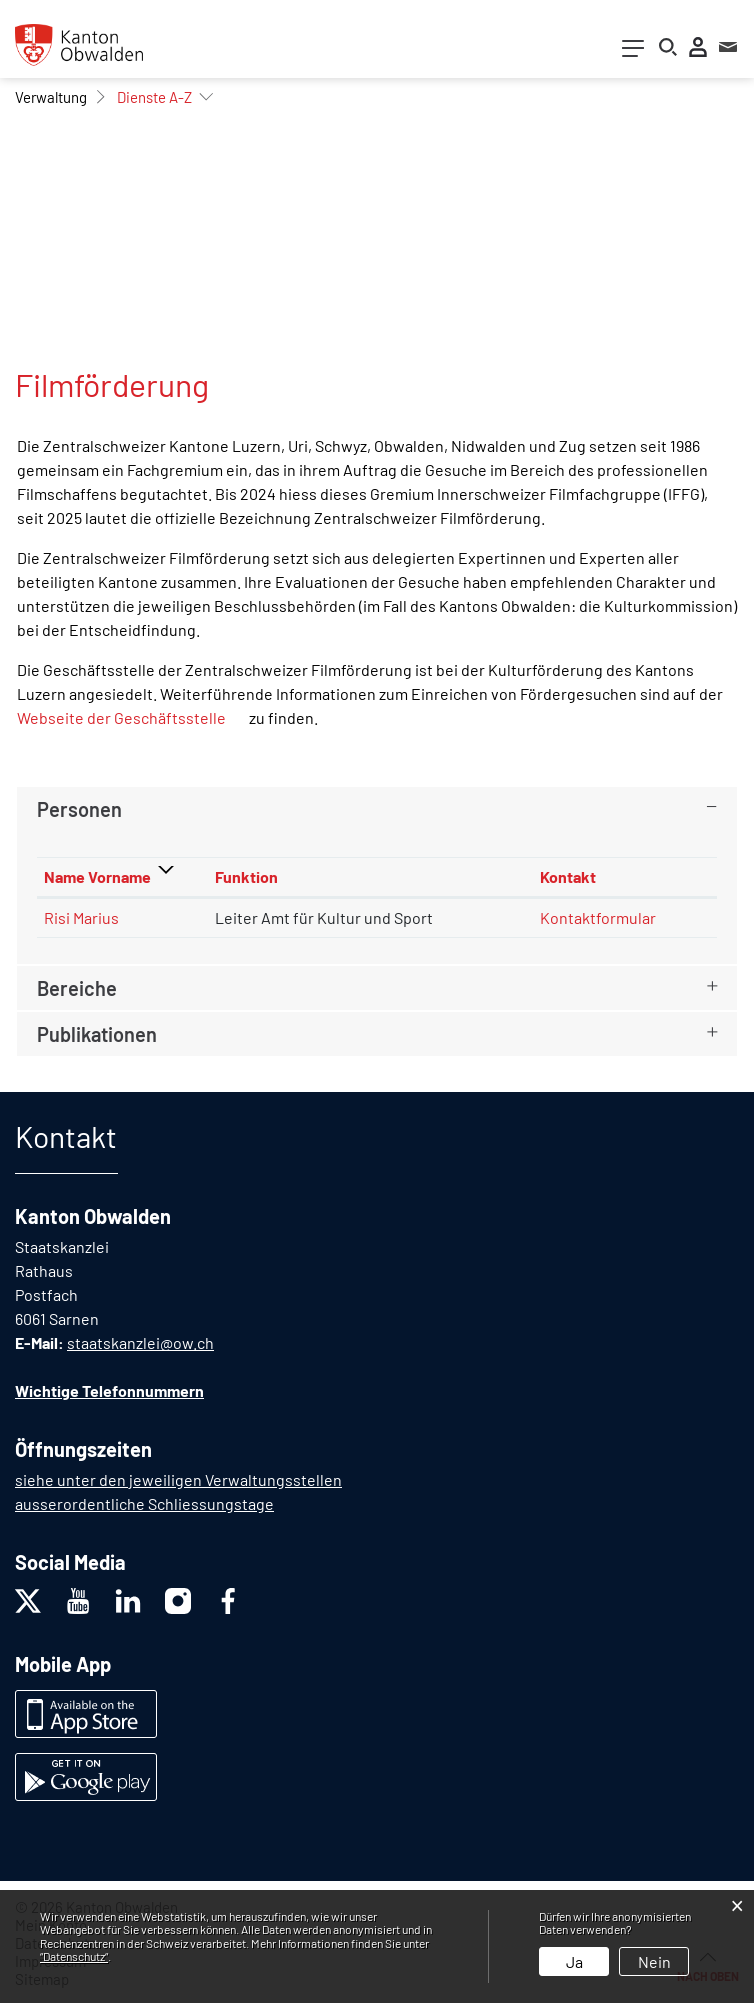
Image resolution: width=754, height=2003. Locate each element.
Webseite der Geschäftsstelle (131, 717)
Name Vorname (97, 876)
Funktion (246, 876)
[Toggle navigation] (633, 52)
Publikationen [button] (97, 1034)
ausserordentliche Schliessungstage (144, 1503)
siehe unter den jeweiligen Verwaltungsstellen (178, 1479)
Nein (654, 1961)
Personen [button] (79, 809)
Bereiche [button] (77, 988)
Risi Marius (81, 917)
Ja (574, 1961)
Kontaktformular (598, 917)
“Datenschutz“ (74, 1956)
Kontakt (568, 876)
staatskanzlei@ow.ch (140, 1342)
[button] (51, 97)
